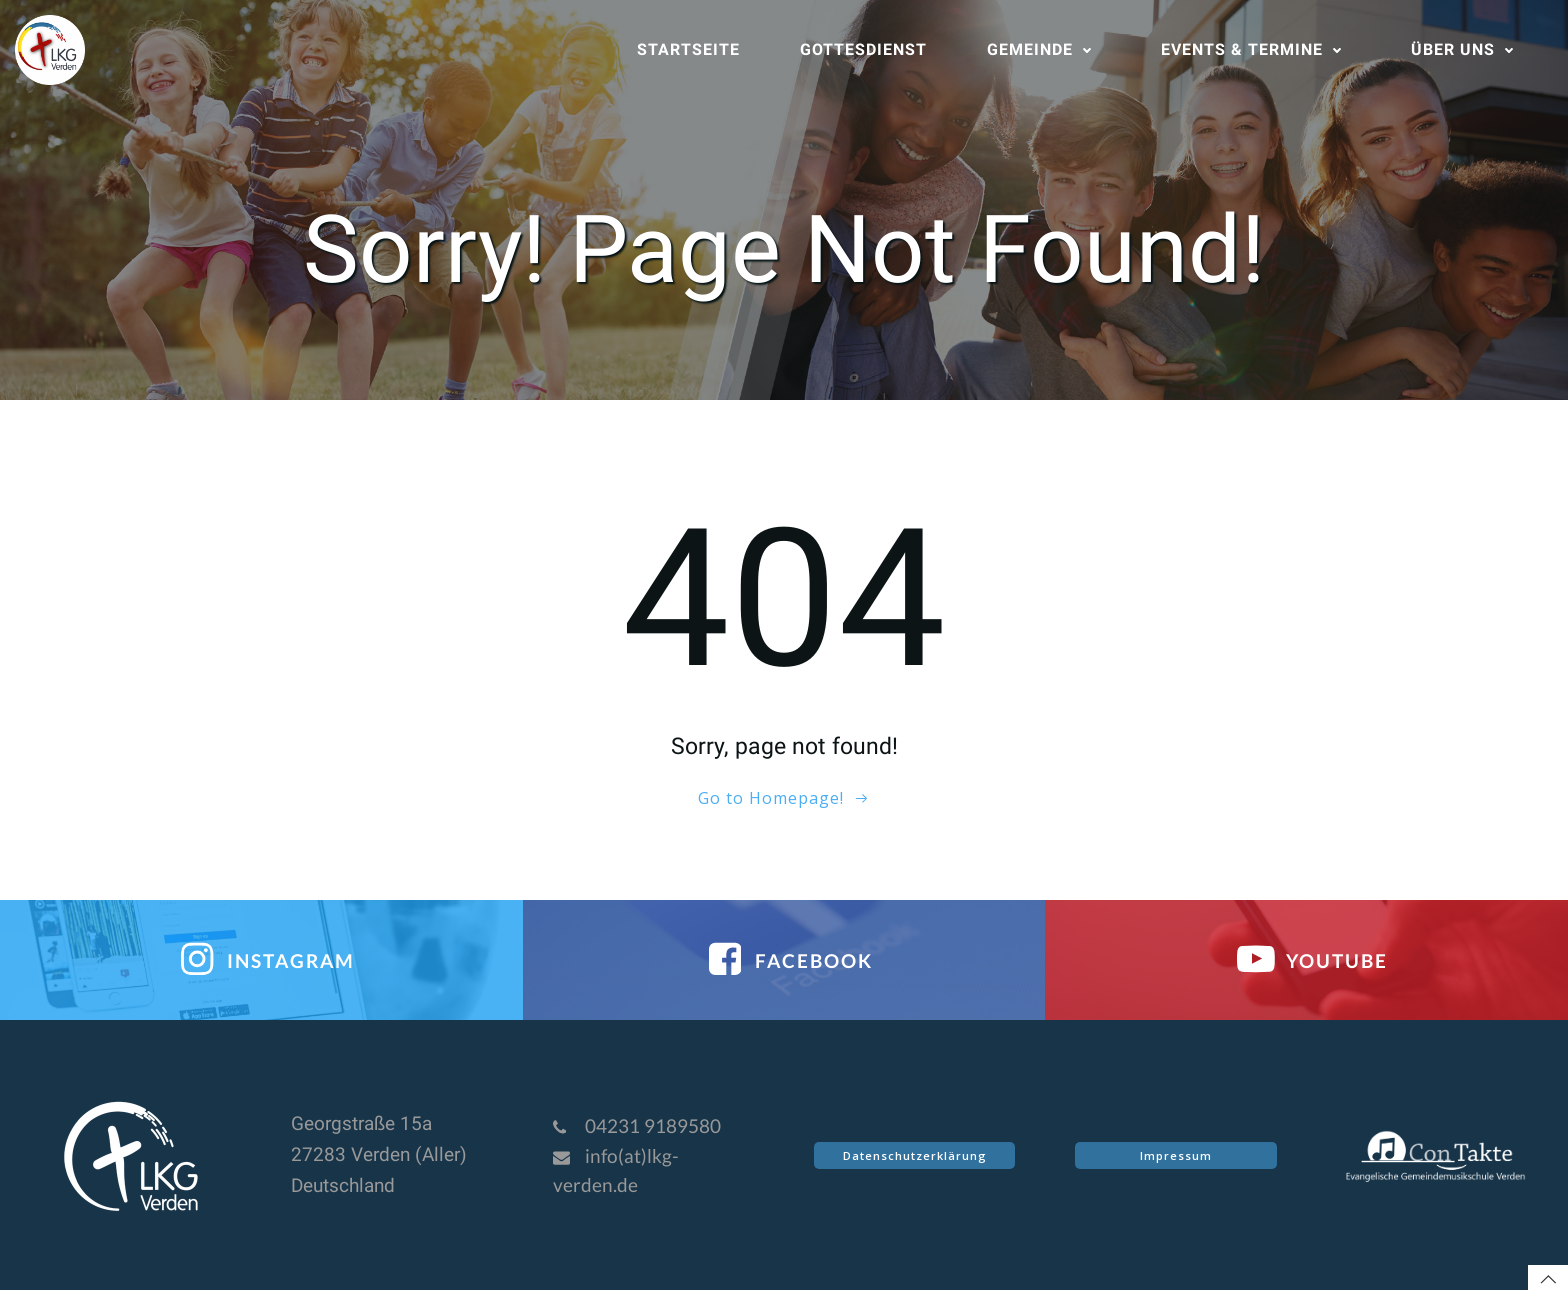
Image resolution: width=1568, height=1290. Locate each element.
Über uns (1467, 49)
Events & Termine (1256, 49)
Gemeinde (1044, 49)
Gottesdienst (863, 49)
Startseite (688, 49)
